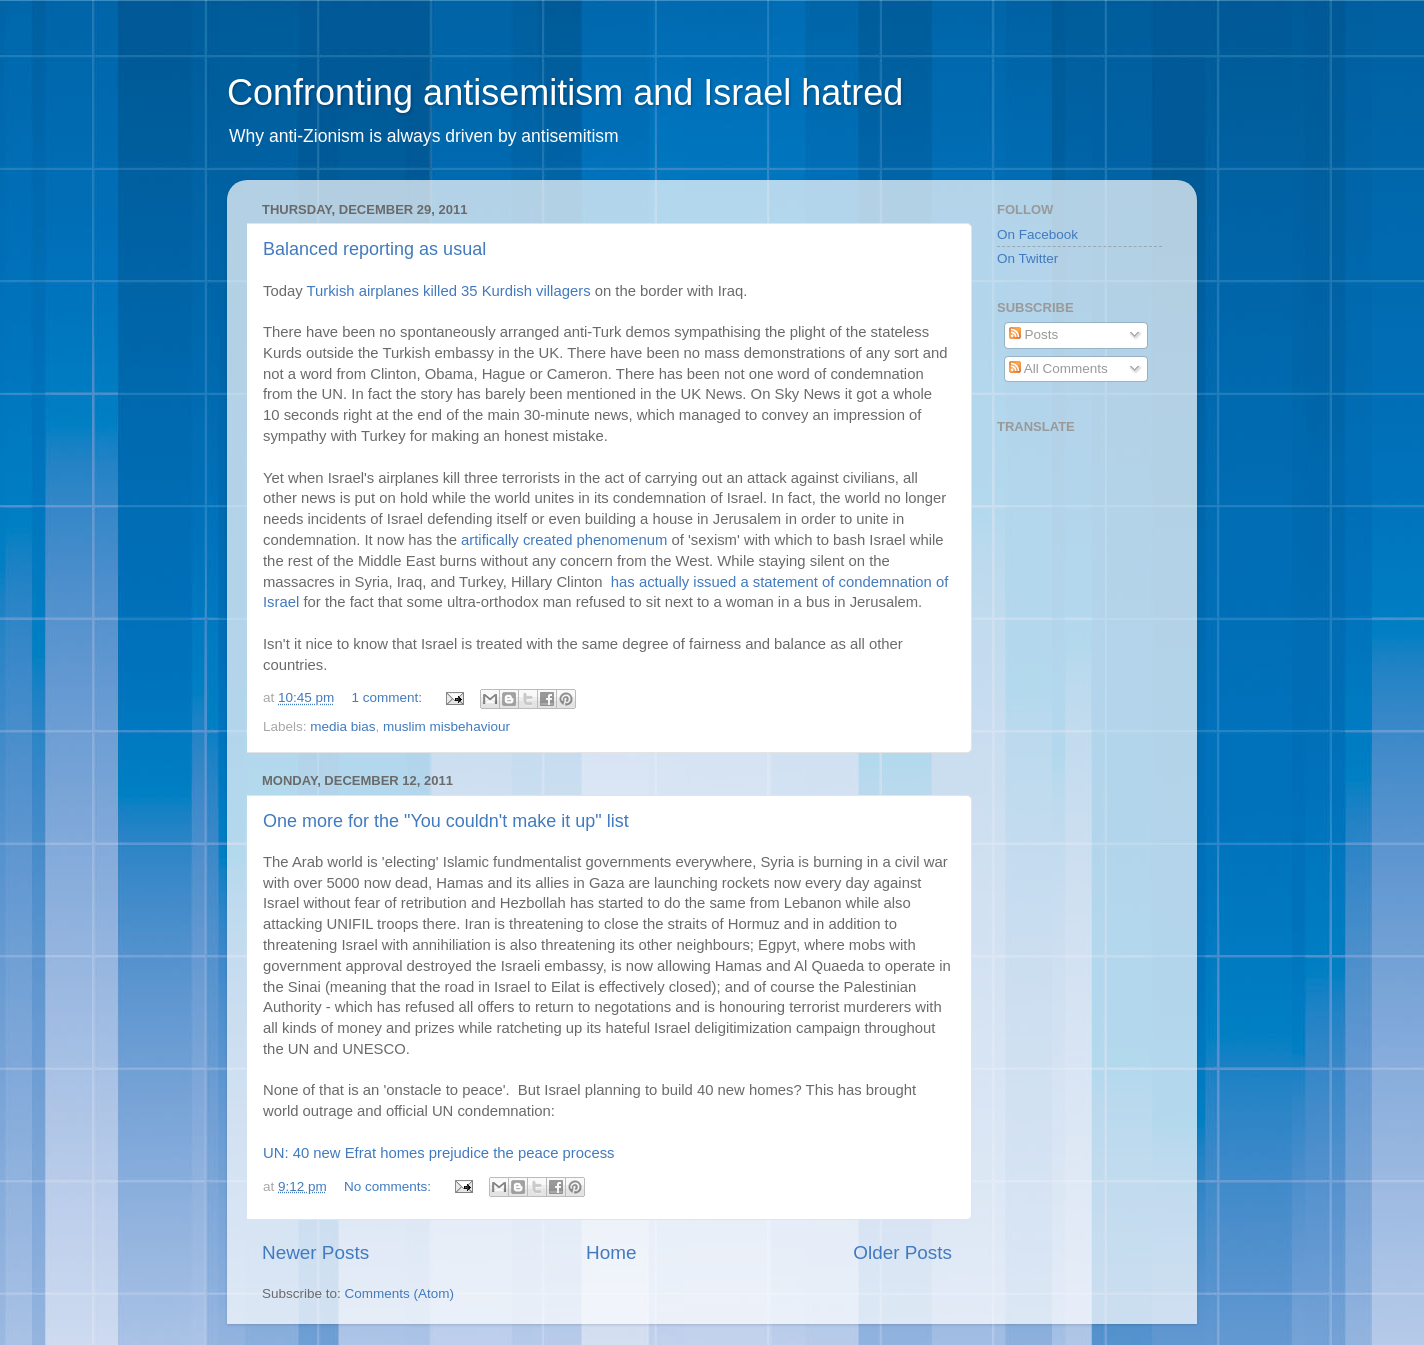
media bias (342, 726)
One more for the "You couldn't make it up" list (446, 821)
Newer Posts (315, 1252)
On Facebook (1037, 234)
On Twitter (1027, 258)
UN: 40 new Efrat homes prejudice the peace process (439, 1153)
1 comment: (389, 697)
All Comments (1058, 368)
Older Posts (902, 1252)
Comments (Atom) (400, 1293)
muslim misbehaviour (446, 726)
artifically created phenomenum (564, 540)
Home (611, 1252)
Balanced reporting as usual (374, 249)
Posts (1034, 334)
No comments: (389, 1186)
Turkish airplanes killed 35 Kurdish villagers (448, 291)
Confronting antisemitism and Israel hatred (565, 92)
